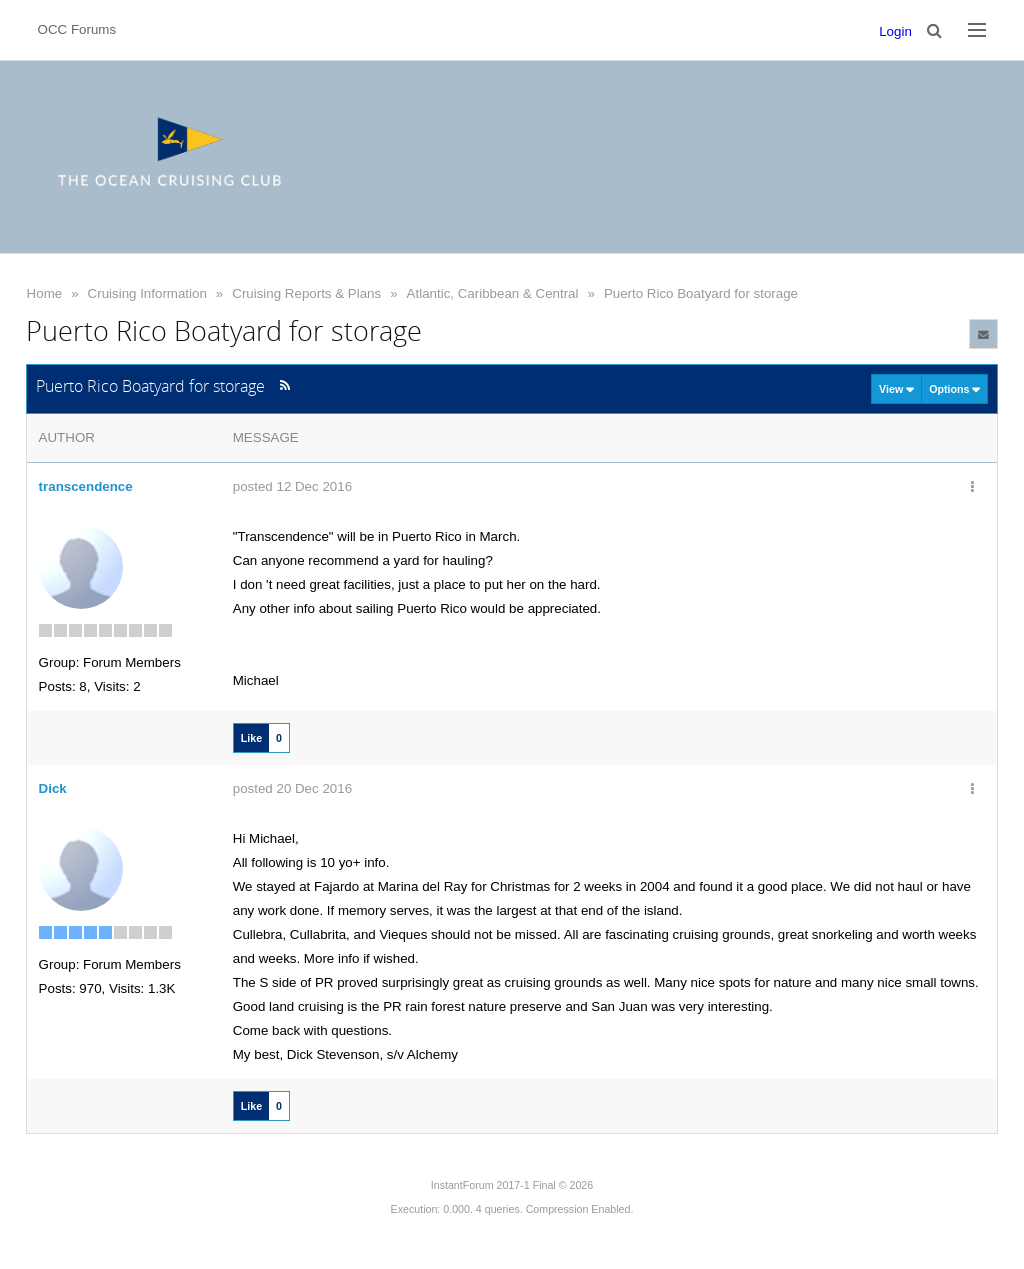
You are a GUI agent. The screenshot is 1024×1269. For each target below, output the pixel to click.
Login (895, 31)
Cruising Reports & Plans (306, 293)
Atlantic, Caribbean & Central (493, 293)
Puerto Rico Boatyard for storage (701, 293)
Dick (53, 788)
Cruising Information (147, 293)
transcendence (86, 486)
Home (45, 293)
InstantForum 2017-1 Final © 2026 (512, 1185)
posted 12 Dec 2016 (292, 486)
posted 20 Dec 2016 (292, 788)
